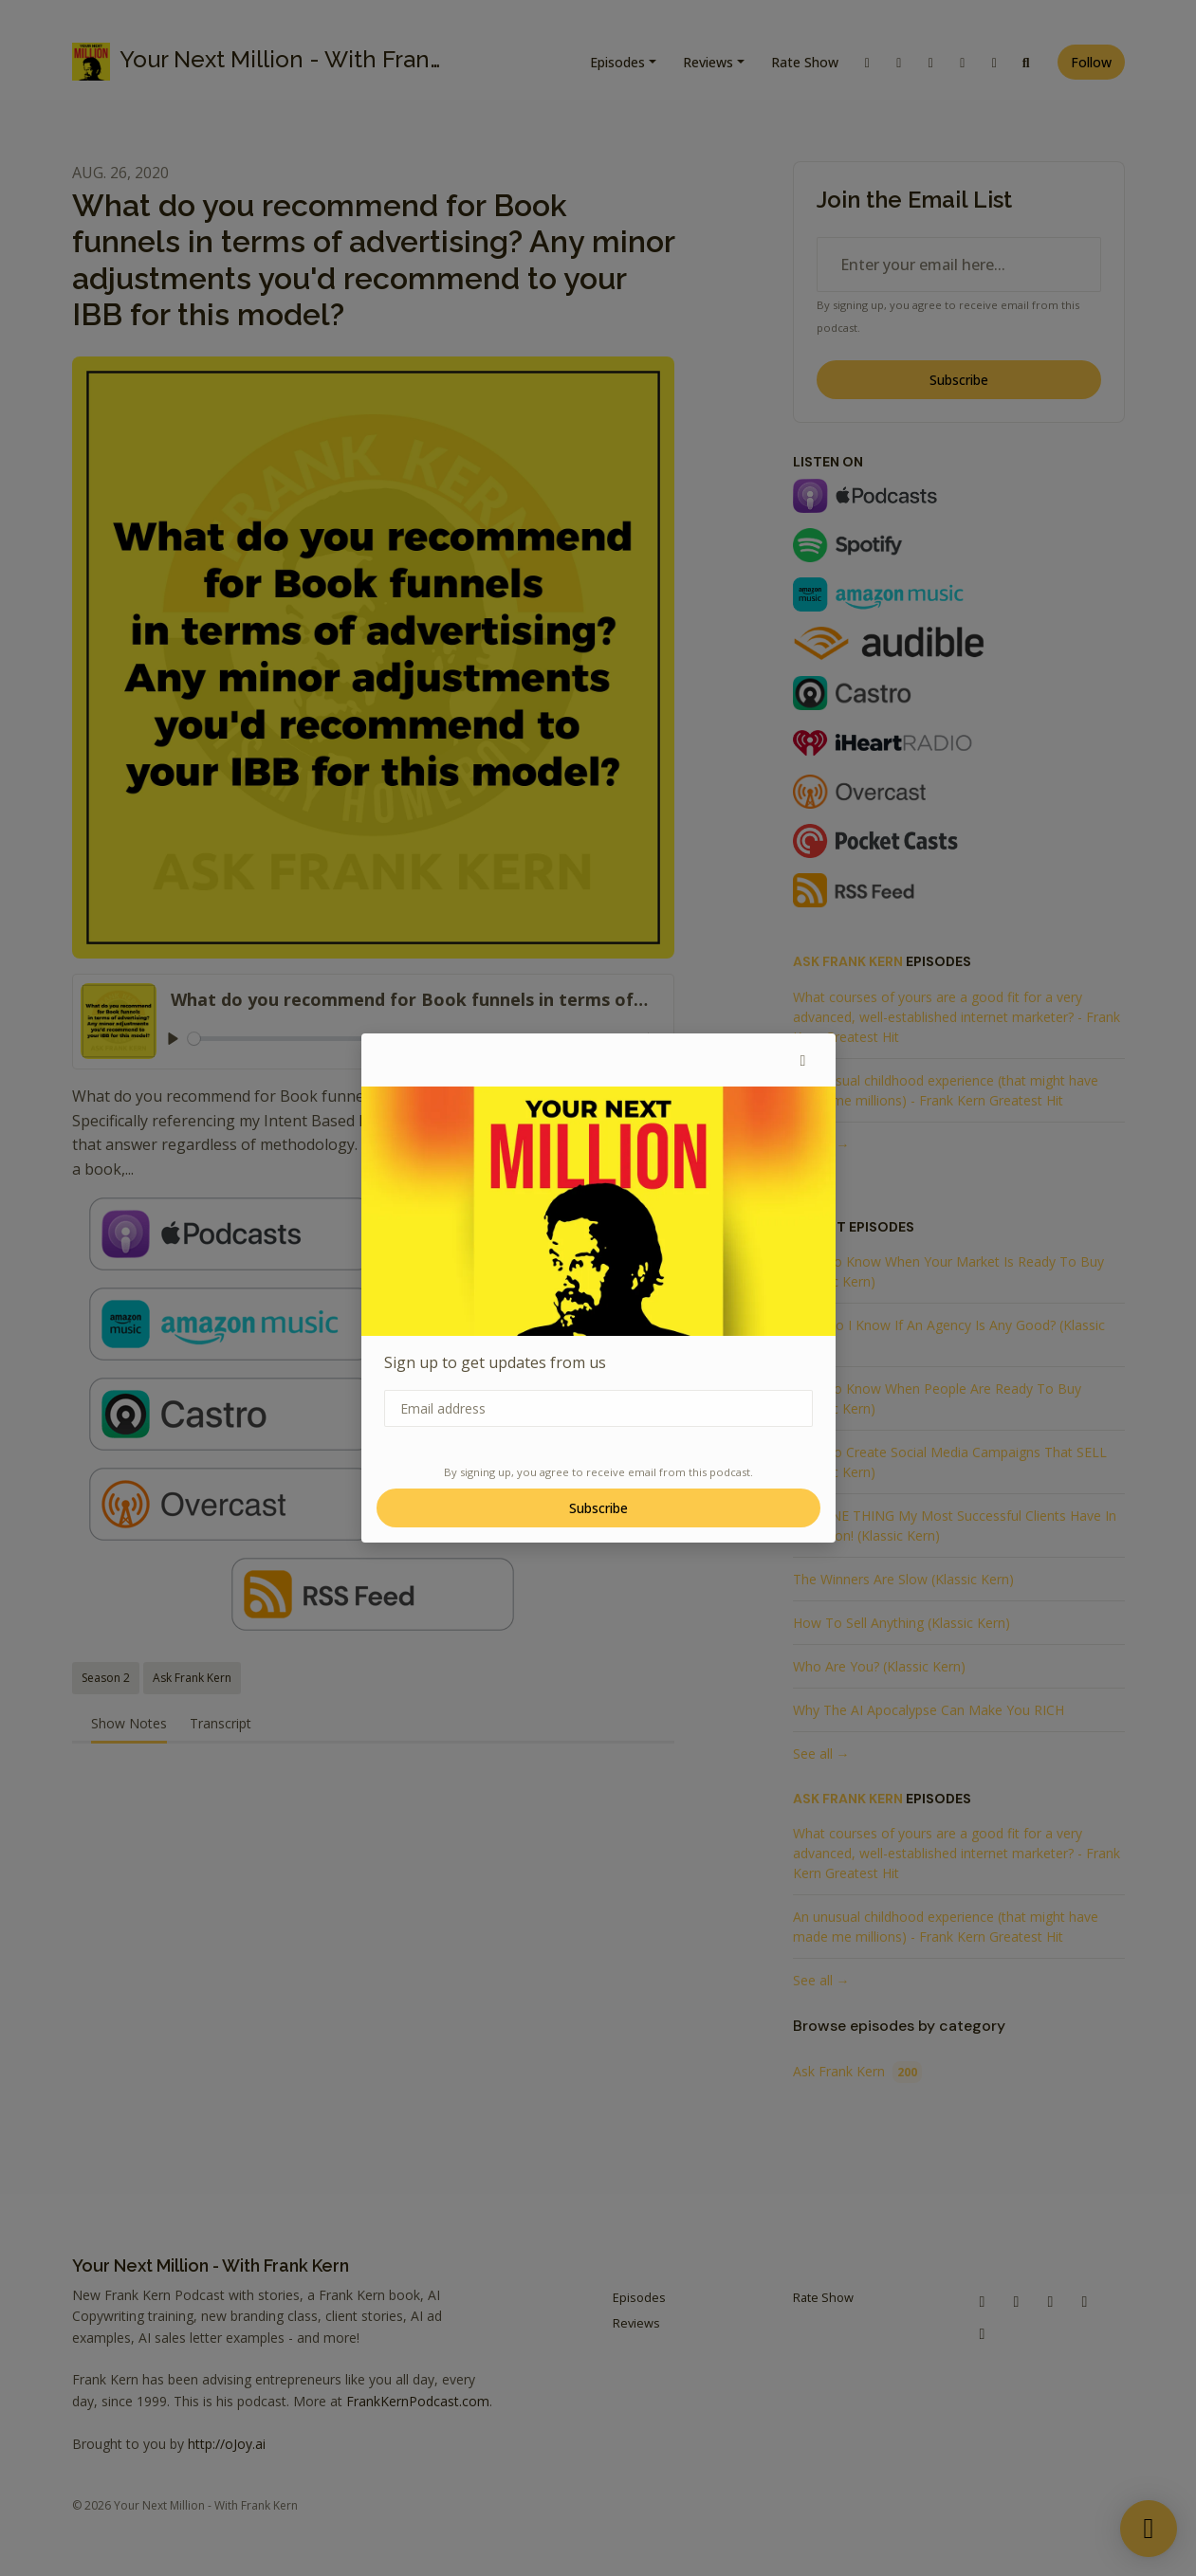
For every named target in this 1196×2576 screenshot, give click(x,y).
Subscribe (598, 1508)
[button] (803, 1060)
